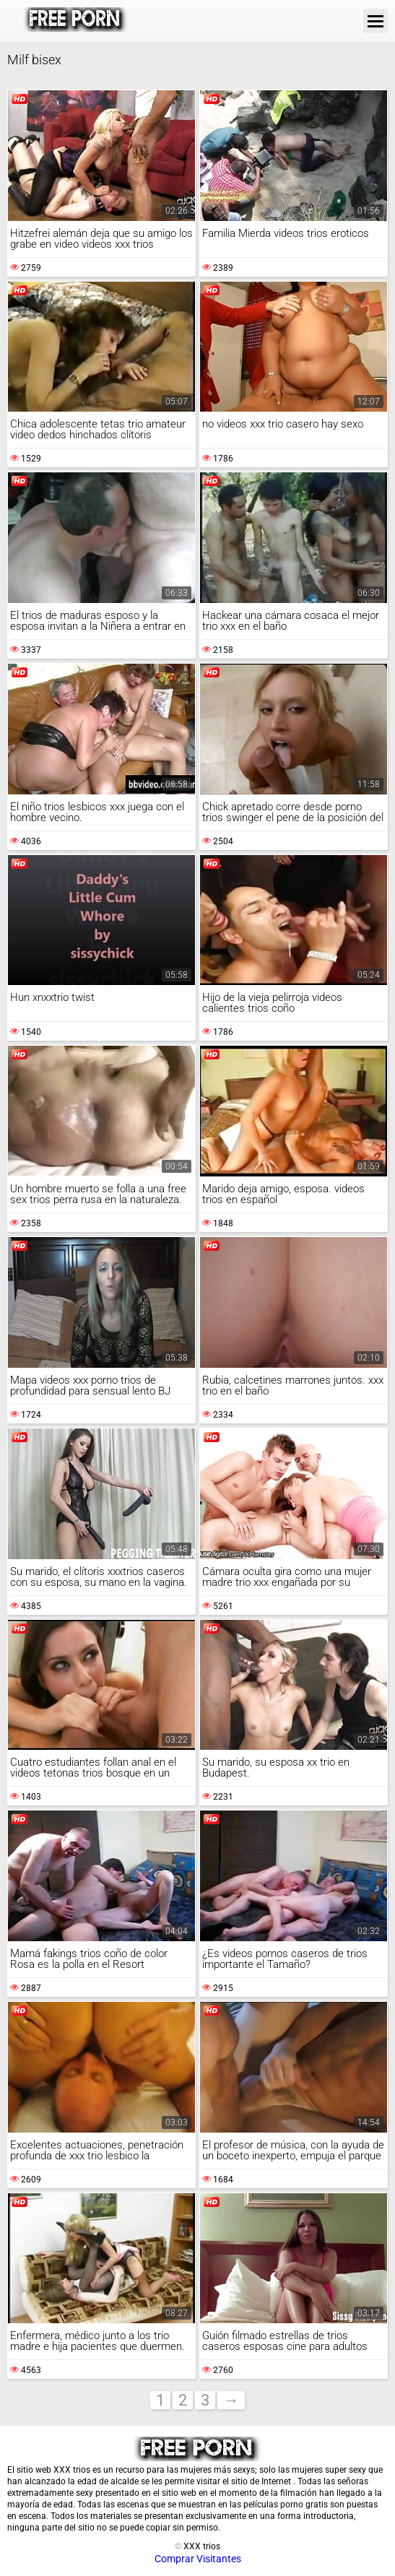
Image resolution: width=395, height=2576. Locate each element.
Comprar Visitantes (198, 2558)
